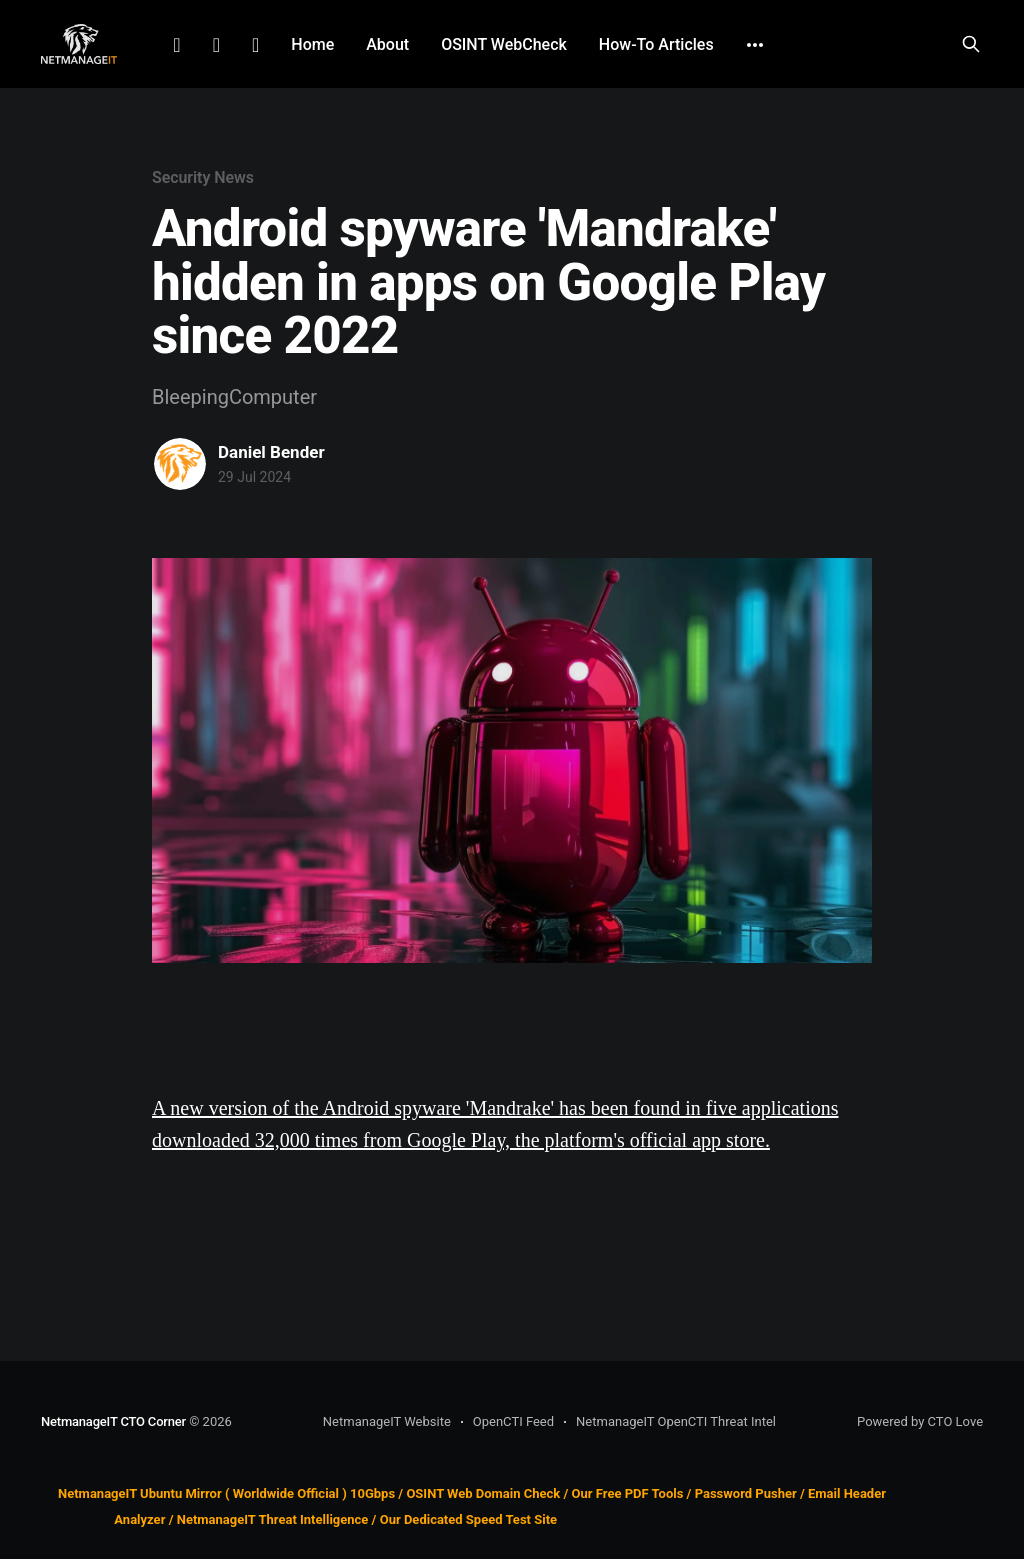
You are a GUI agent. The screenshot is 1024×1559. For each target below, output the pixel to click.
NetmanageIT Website (387, 1421)
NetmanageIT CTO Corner (113, 1421)
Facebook (216, 45)
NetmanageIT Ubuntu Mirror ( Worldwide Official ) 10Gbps (226, 1493)
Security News (203, 177)
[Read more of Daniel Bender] (180, 464)
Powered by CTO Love (920, 1421)
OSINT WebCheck (504, 44)
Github (255, 45)
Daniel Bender (271, 452)
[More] (755, 45)
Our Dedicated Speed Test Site (468, 1520)
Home (312, 44)
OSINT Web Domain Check (483, 1493)
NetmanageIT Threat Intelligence (273, 1520)
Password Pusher (746, 1493)
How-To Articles (656, 44)
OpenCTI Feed (513, 1421)
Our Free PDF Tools (628, 1493)
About (387, 44)
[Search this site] (971, 44)
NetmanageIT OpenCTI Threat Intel (676, 1421)
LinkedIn (176, 45)
